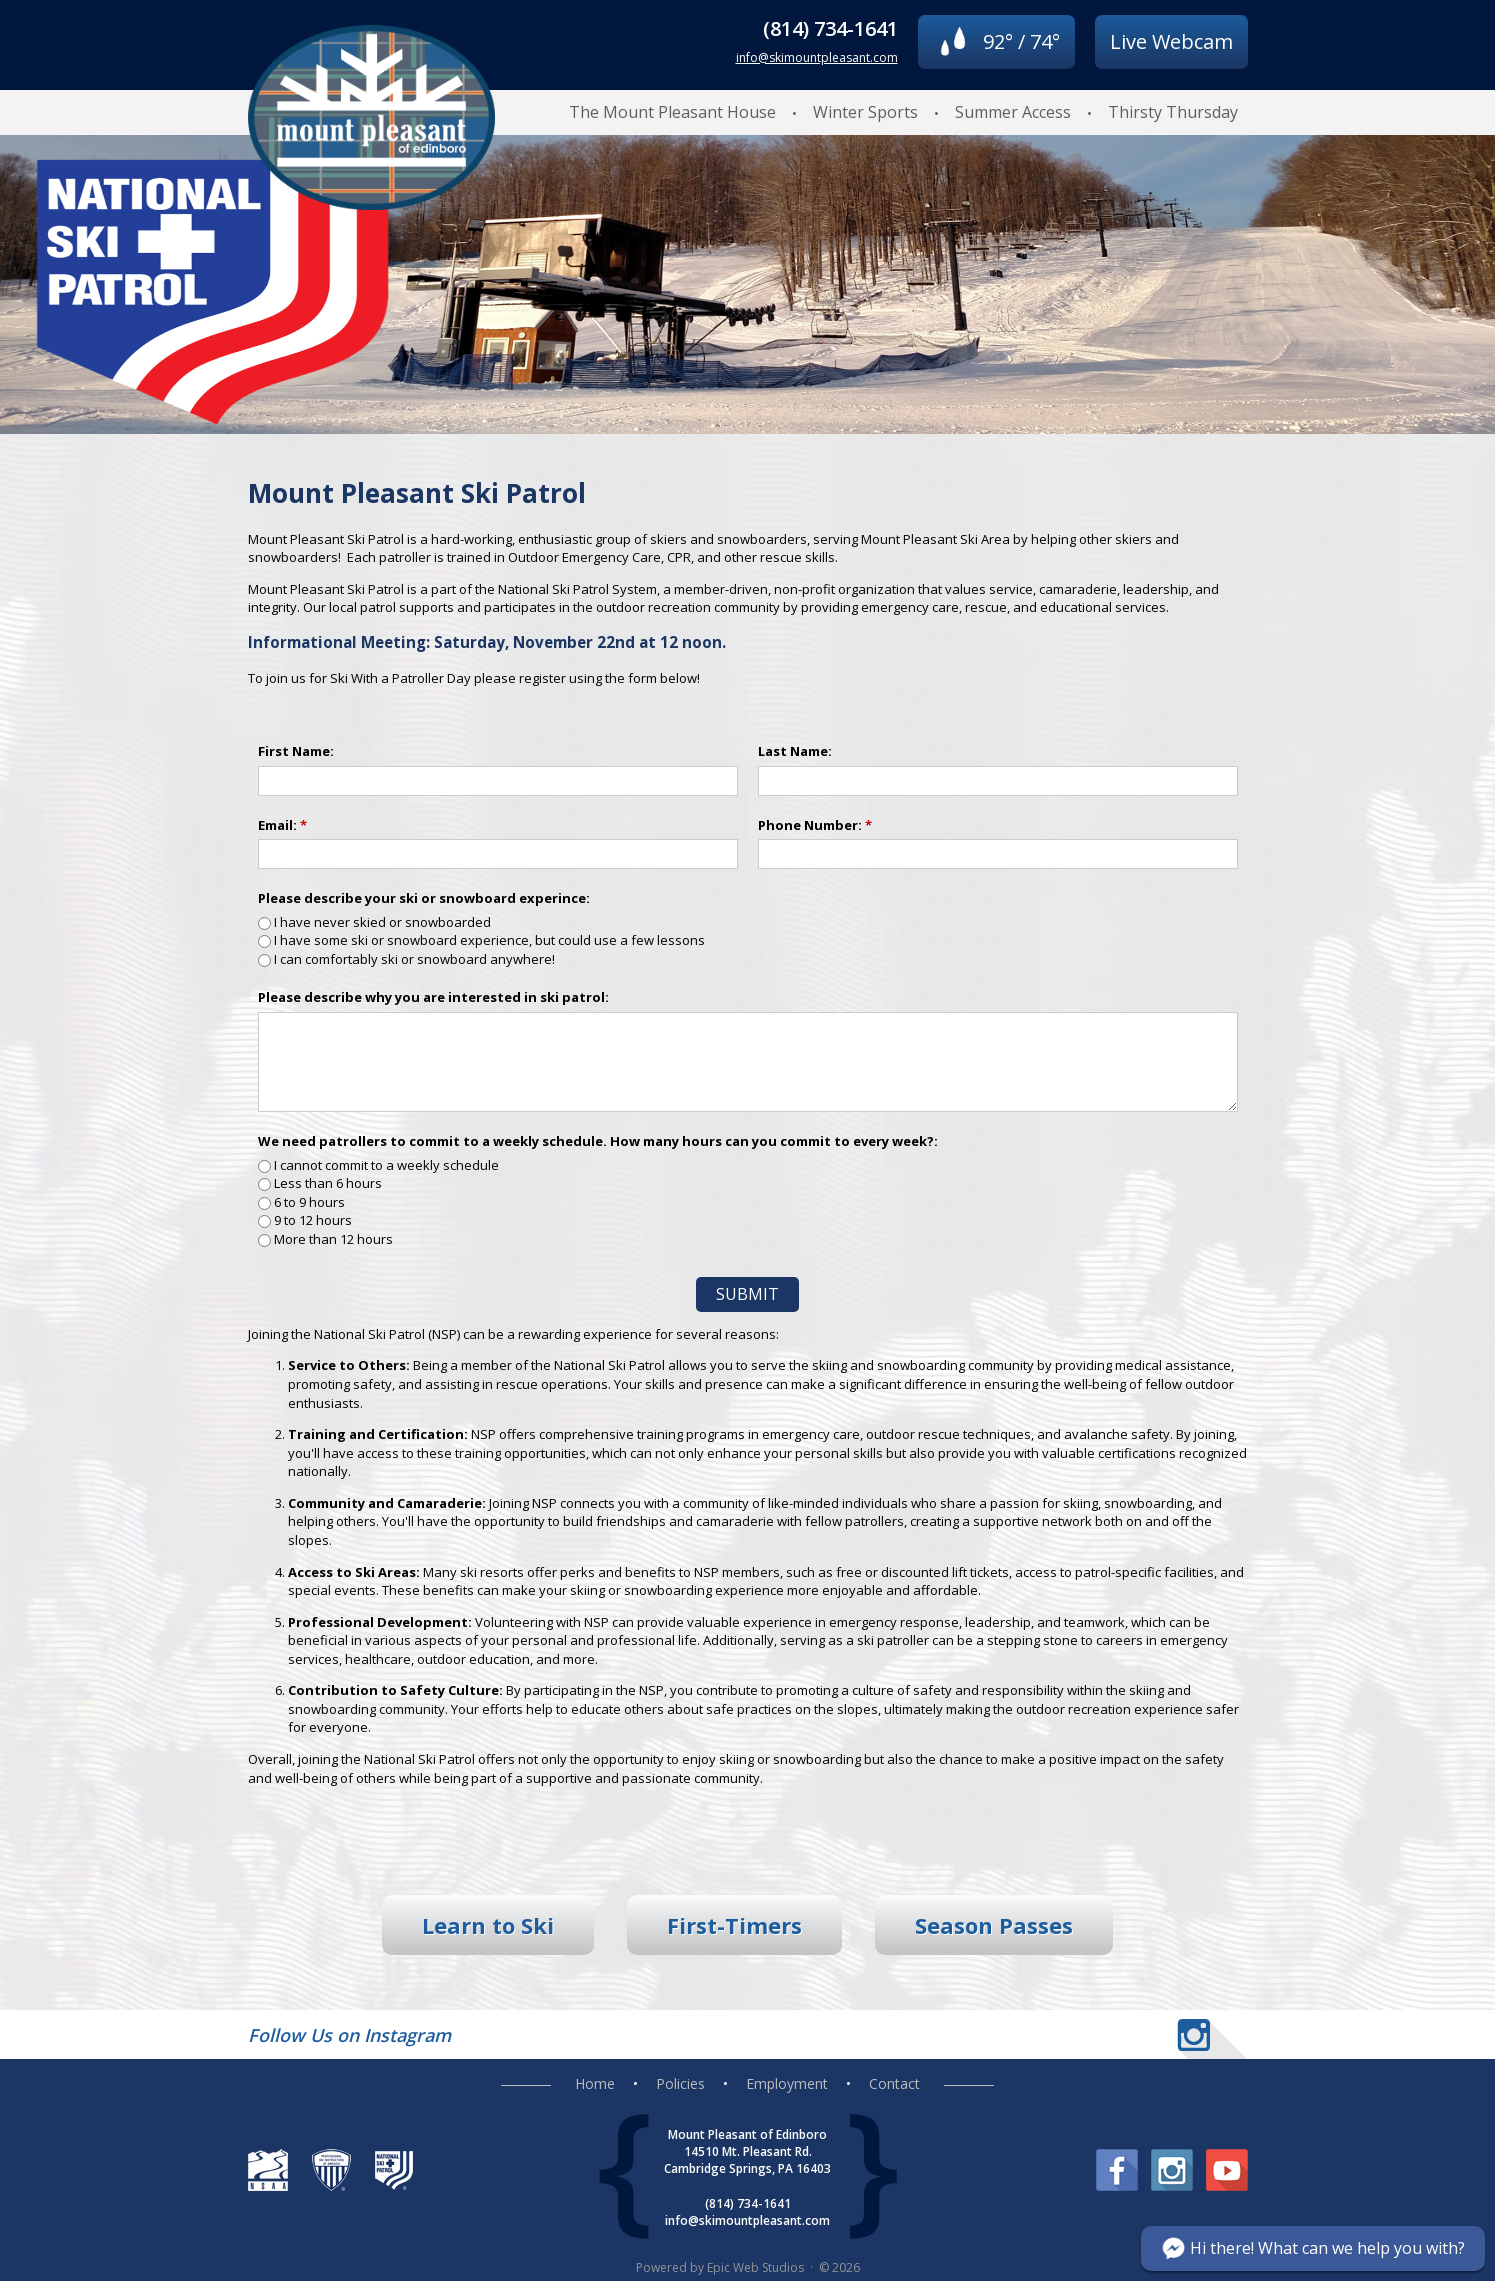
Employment (787, 2083)
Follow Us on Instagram (349, 2035)
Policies (680, 2083)
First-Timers (734, 1925)
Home (595, 2083)
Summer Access (1013, 112)
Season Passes (994, 1925)
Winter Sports (865, 112)
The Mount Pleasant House (672, 112)
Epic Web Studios (755, 2267)
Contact (894, 2083)
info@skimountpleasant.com (817, 57)
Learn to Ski (488, 1925)
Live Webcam (1171, 41)
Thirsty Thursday (1173, 112)
